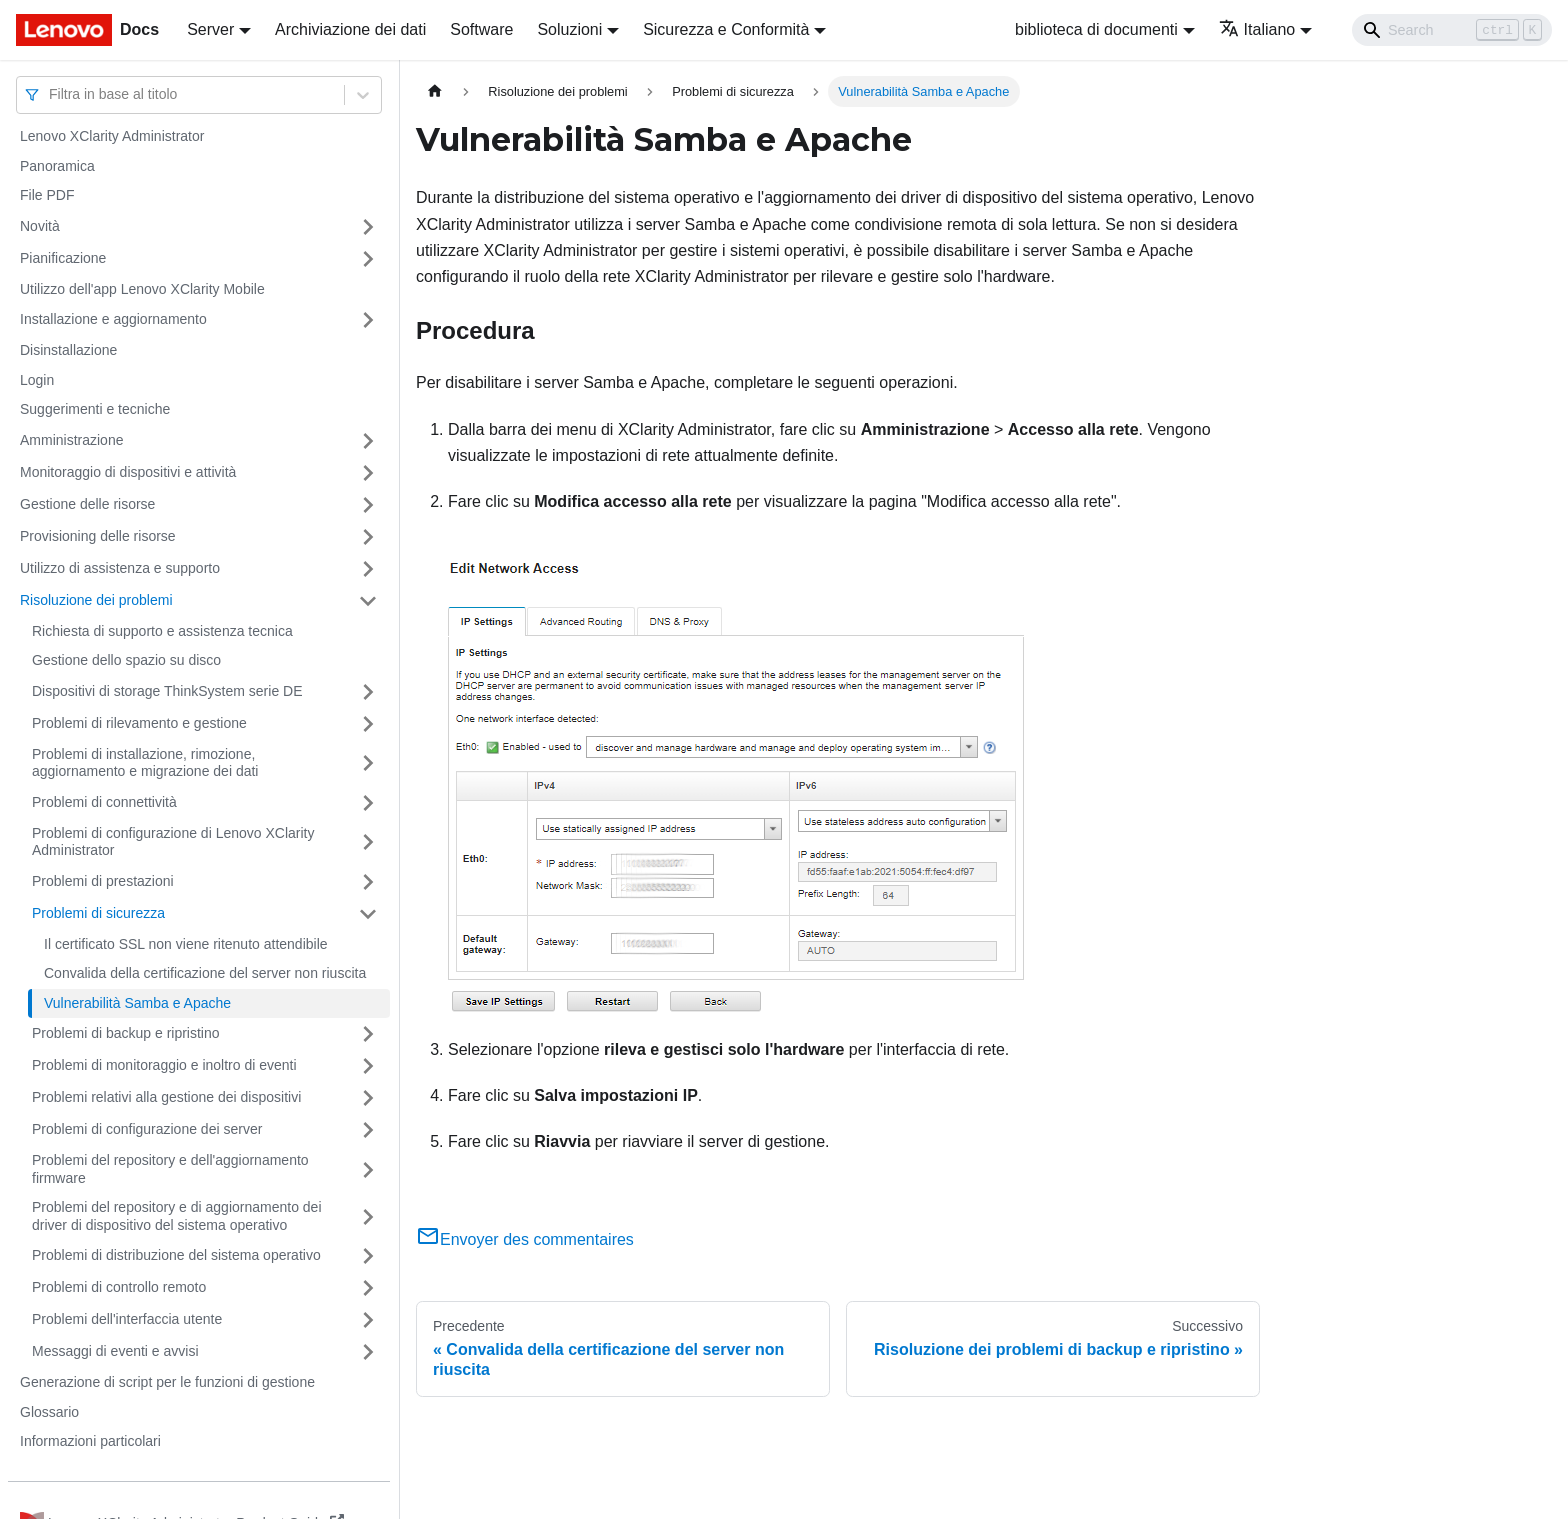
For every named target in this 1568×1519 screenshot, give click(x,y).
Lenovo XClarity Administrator (112, 136)
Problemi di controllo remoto (119, 1287)
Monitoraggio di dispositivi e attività (128, 472)
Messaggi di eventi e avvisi (115, 1351)
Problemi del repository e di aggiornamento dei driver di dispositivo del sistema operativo (177, 1216)
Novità (40, 226)
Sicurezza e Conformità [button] (726, 29)
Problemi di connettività (104, 802)
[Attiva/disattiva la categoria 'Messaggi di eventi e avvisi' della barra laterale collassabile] (368, 1352)
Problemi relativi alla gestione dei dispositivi (166, 1097)
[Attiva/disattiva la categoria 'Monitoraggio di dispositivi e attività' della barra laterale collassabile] (368, 473)
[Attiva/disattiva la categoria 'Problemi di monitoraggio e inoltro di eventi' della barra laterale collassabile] (368, 1066)
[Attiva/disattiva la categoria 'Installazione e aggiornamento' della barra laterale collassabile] (368, 320)
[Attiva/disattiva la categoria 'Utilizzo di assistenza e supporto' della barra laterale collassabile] (368, 569)
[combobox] (51, 94)
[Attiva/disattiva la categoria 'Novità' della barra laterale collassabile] (368, 227)
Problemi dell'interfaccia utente (127, 1319)
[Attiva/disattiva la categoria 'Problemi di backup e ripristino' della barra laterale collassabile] (368, 1034)
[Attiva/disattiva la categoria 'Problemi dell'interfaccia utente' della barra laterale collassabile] (368, 1320)
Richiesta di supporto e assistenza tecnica (162, 631)
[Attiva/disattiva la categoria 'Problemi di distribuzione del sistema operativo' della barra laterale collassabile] (368, 1256)
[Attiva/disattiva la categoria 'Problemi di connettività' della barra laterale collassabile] (368, 803)
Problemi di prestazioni (103, 881)
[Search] (1452, 30)
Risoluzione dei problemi (96, 600)
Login (37, 380)
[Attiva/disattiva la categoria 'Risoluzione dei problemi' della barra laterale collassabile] (368, 601)
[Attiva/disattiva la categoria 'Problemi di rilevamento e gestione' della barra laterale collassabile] (368, 724)
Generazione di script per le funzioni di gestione (167, 1382)
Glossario (49, 1412)
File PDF (47, 195)
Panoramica (57, 166)
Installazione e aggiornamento (113, 319)
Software (481, 29)
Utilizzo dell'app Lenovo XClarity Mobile (142, 289)
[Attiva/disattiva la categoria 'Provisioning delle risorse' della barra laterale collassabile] (368, 537)
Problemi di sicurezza (98, 913)
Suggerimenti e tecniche (95, 409)
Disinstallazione (68, 350)
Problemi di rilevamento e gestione (139, 723)
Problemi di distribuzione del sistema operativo (176, 1255)
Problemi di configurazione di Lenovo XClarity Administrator (173, 842)
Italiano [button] (1257, 29)
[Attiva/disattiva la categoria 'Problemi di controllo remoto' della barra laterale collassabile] (368, 1288)
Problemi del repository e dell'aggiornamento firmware (170, 1169)
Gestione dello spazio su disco (126, 660)
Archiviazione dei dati (350, 29)
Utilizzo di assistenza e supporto (120, 568)
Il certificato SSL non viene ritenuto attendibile (186, 944)
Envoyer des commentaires (525, 1239)
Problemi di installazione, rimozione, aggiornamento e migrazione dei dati (145, 763)
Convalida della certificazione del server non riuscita (205, 973)
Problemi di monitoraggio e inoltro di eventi (164, 1065)
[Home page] (435, 91)
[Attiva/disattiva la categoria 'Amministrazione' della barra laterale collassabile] (368, 441)
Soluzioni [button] (569, 29)
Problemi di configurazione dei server (147, 1129)
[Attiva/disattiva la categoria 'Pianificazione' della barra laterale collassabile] (368, 259)
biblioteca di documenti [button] (1096, 29)
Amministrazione (71, 440)
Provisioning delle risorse (98, 536)
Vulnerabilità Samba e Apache (137, 1003)
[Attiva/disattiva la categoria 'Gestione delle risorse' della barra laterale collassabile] (368, 505)
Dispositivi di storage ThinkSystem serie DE (167, 691)
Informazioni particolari (90, 1441)
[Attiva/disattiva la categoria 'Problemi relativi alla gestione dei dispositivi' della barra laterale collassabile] (368, 1098)
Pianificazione (63, 258)
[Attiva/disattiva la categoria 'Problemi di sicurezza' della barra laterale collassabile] (368, 914)
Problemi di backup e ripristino (126, 1033)
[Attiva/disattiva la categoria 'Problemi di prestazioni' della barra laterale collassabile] (368, 882)
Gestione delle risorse (87, 504)
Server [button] (210, 29)
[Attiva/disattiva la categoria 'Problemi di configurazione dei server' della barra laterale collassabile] (368, 1130)
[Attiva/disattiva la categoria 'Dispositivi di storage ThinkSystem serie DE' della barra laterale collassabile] (368, 692)
